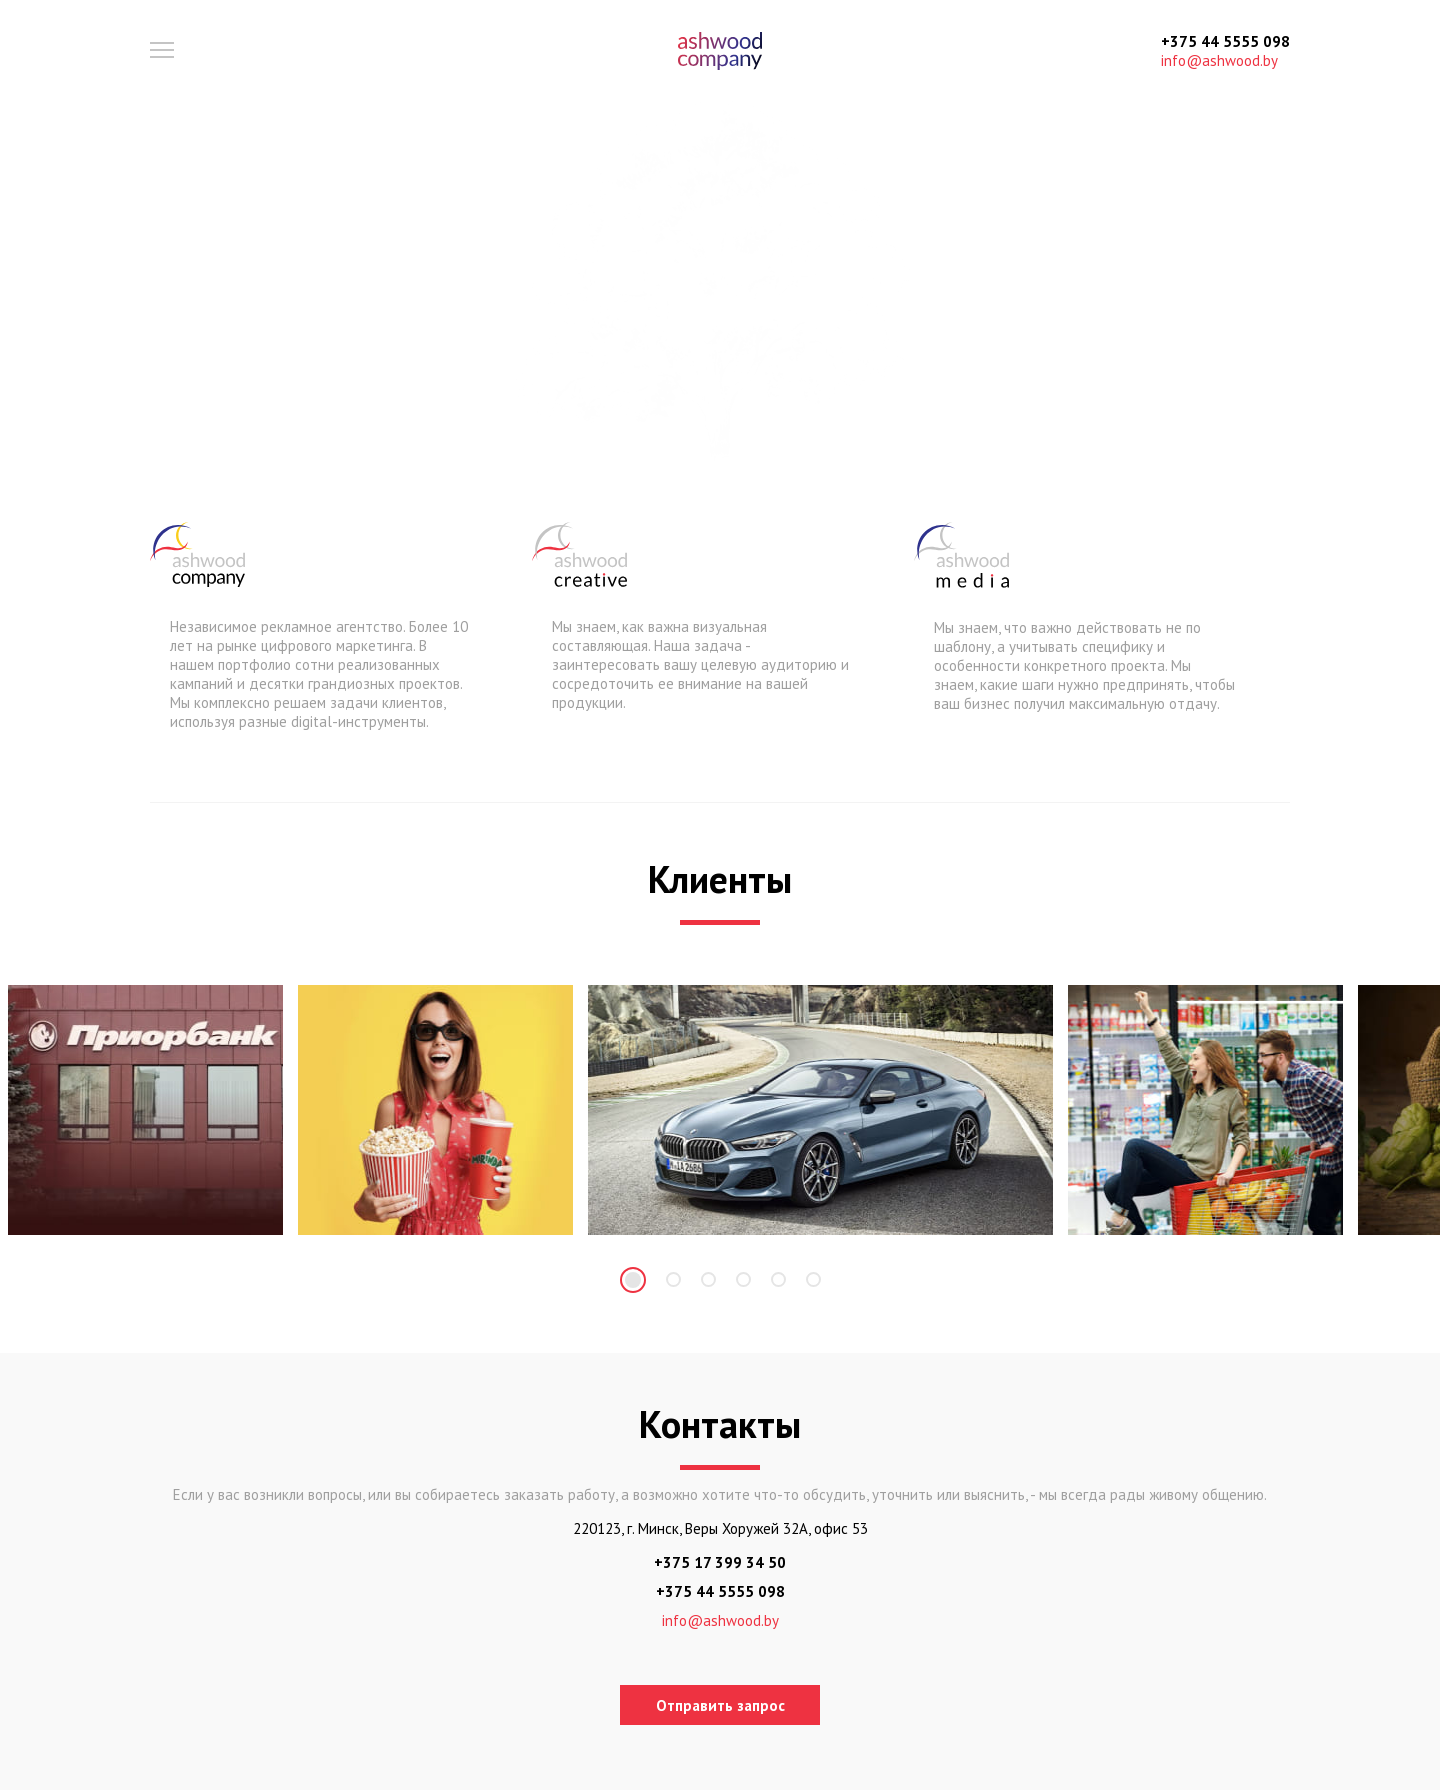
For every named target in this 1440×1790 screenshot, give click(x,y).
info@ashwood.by (1219, 60)
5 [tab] (778, 1279)
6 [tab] (813, 1279)
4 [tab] (743, 1279)
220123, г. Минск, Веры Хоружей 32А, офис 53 (720, 1528)
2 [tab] (673, 1279)
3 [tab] (708, 1279)
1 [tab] (633, 1280)
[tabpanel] (145, 1110)
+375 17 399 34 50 (720, 1562)
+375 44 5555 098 (1225, 41)
